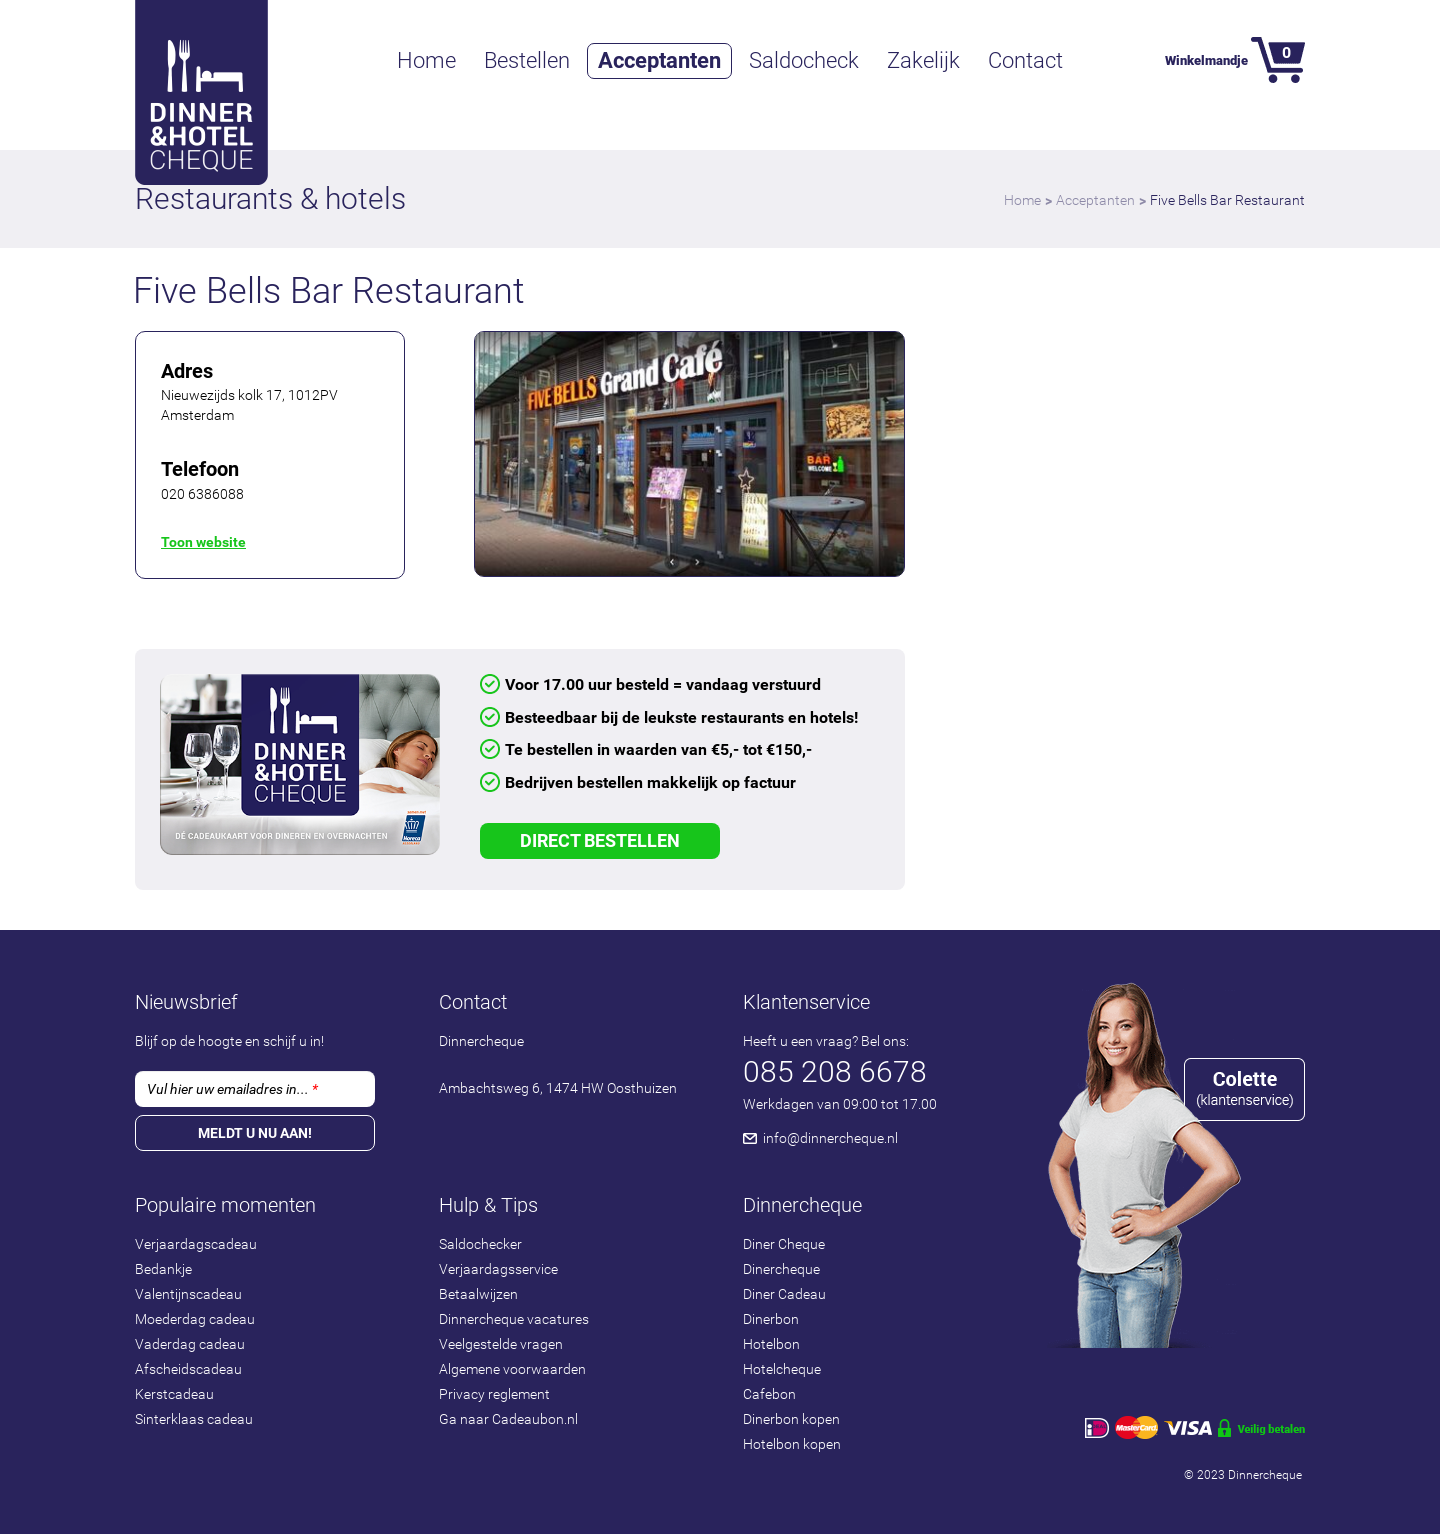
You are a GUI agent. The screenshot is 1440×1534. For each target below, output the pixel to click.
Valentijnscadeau (188, 1294)
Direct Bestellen (600, 840)
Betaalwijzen (478, 1294)
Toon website (203, 542)
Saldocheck (804, 60)
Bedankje (163, 1269)
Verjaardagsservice (498, 1269)
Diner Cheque (784, 1244)
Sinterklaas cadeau (194, 1419)
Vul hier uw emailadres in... (232, 1089)
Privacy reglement (494, 1394)
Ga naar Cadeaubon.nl (508, 1419)
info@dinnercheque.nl (830, 1138)
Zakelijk (923, 60)
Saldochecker (480, 1244)
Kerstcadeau (174, 1394)
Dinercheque (781, 1269)
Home (426, 60)
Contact (1025, 60)
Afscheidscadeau (188, 1369)
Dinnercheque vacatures (514, 1319)
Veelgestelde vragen (501, 1344)
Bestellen (527, 60)
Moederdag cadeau (195, 1319)
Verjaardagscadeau (196, 1244)
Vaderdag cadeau (190, 1344)
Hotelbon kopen (792, 1444)
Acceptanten (659, 60)
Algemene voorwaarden (512, 1369)
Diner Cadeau (784, 1294)
